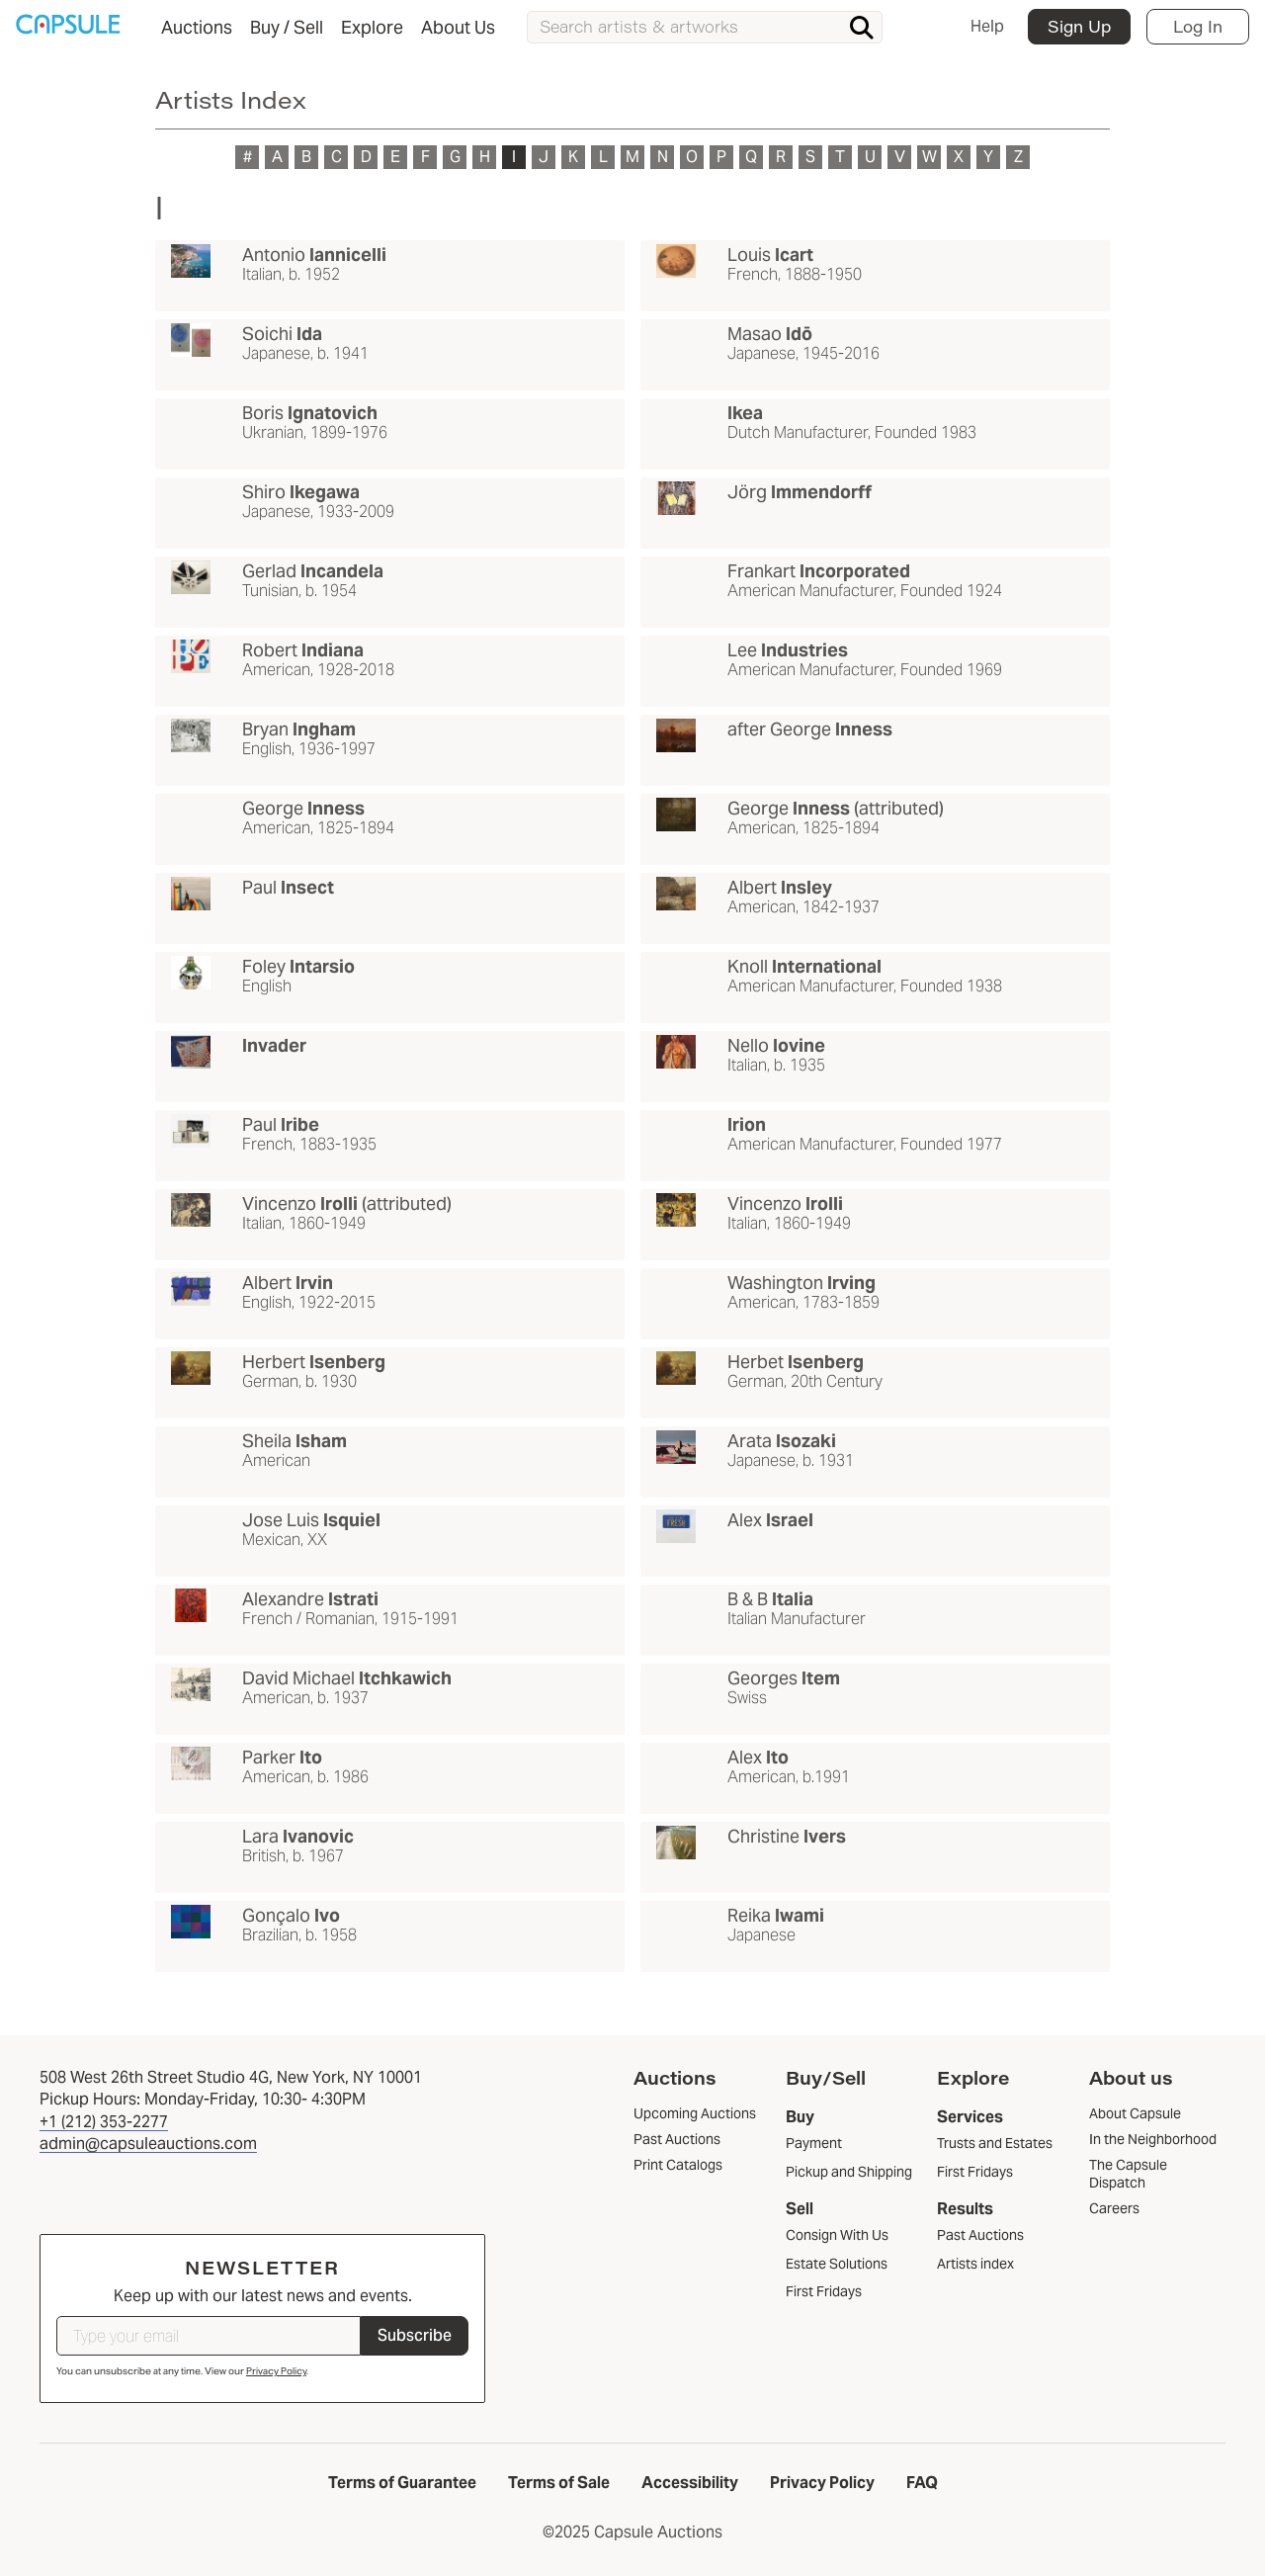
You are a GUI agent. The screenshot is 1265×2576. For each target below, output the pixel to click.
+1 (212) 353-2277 (104, 2121)
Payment (814, 2143)
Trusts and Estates (995, 2143)
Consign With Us (837, 2235)
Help (987, 26)
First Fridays (824, 2291)
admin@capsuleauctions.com (148, 2143)
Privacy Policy (276, 2370)
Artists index (975, 2264)
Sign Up (1079, 26)
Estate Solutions (836, 2264)
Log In (1198, 26)
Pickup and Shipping (849, 2172)
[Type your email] (208, 2336)
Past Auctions (980, 2235)
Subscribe (415, 2335)
